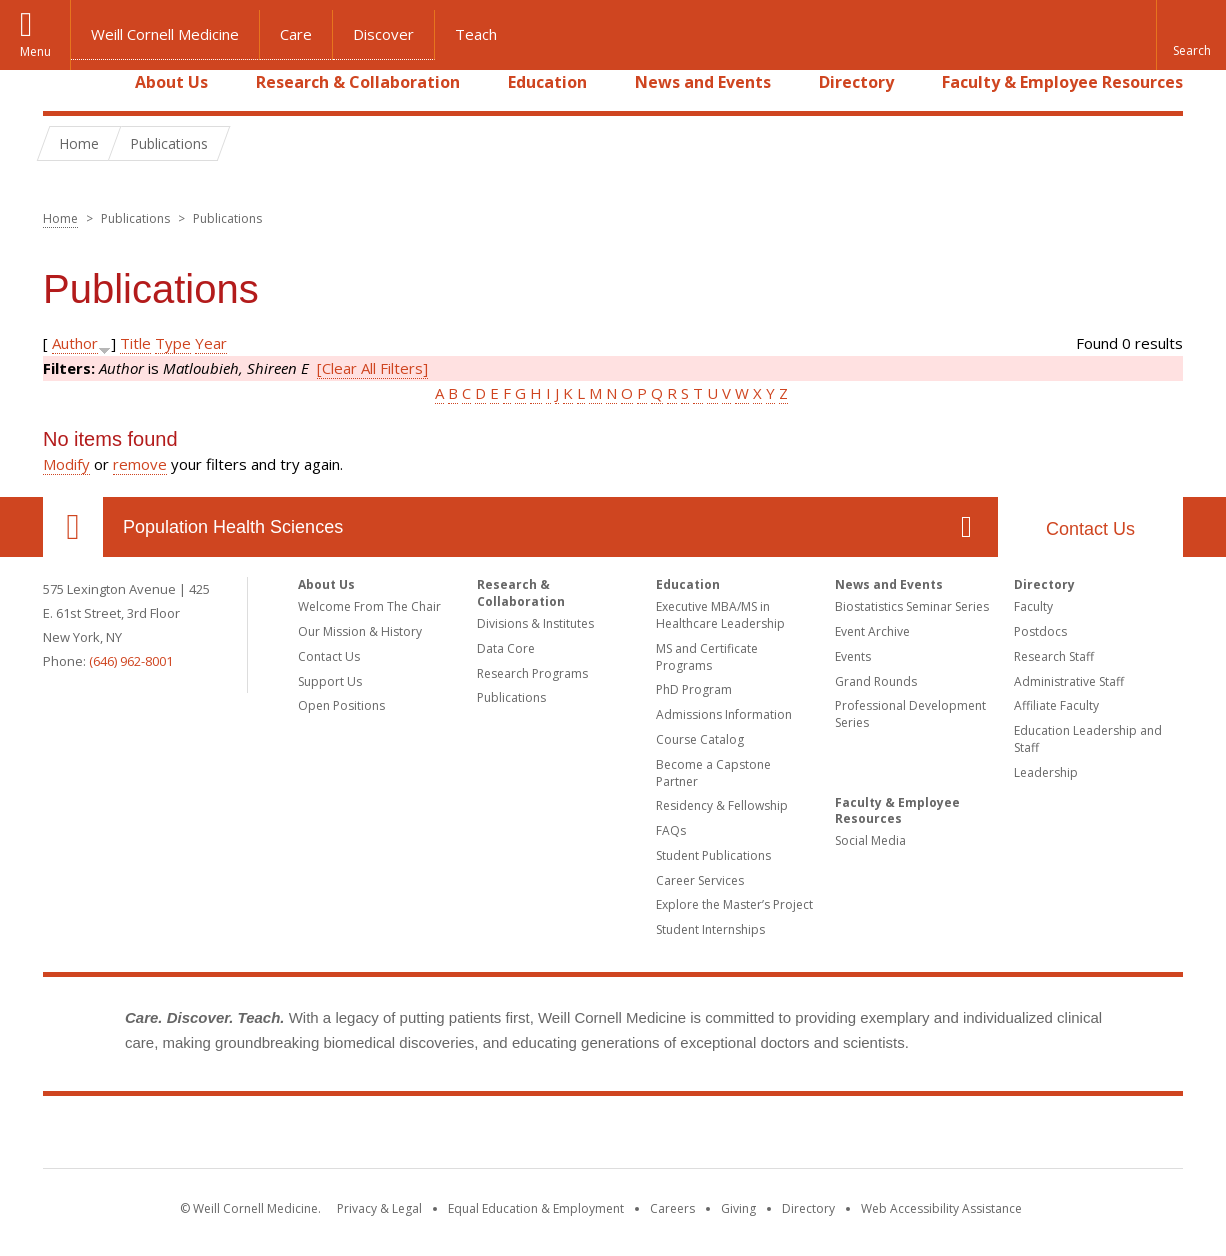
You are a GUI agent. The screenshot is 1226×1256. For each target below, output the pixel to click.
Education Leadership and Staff (1088, 739)
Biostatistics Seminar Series (912, 606)
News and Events (703, 82)
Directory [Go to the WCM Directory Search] (808, 1208)
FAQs (671, 830)
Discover (383, 34)
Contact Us (1090, 529)
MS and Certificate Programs (707, 657)
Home (65, 82)
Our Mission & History (360, 631)
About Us (171, 82)
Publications (511, 697)
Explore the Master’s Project (734, 904)
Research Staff (1054, 656)
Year (211, 343)
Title (135, 343)
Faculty (1033, 606)
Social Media (870, 840)
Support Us (330, 681)
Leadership (1046, 772)
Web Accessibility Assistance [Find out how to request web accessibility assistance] (941, 1208)
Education (547, 82)
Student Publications (713, 855)
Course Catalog (700, 739)
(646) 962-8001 (131, 661)
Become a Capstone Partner (713, 773)
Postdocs (1040, 631)
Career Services (700, 880)
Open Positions (341, 705)
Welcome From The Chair (369, 606)
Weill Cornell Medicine (165, 34)
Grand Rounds (876, 681)
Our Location (73, 527)
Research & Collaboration (358, 82)
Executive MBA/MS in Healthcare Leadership (720, 615)
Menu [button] (35, 51)
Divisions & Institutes (535, 623)
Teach (476, 34)
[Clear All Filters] (372, 368)
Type (173, 343)
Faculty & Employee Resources (1062, 82)
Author (75, 343)
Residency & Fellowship (722, 805)
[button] (1191, 35)
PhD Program (694, 689)
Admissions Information (724, 714)
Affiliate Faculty (1056, 705)
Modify (66, 464)
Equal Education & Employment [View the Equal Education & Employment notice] (536, 1208)
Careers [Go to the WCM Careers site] (672, 1208)
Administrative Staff (1069, 681)
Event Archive (872, 631)
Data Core (506, 648)
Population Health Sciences (233, 527)
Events (853, 656)
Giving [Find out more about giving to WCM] (738, 1208)
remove (140, 464)
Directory (856, 82)
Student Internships (710, 929)
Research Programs (532, 673)
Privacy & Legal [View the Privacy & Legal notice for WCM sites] (379, 1208)
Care (296, 34)
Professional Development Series (910, 714)
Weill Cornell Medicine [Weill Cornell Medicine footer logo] (613, 1136)
